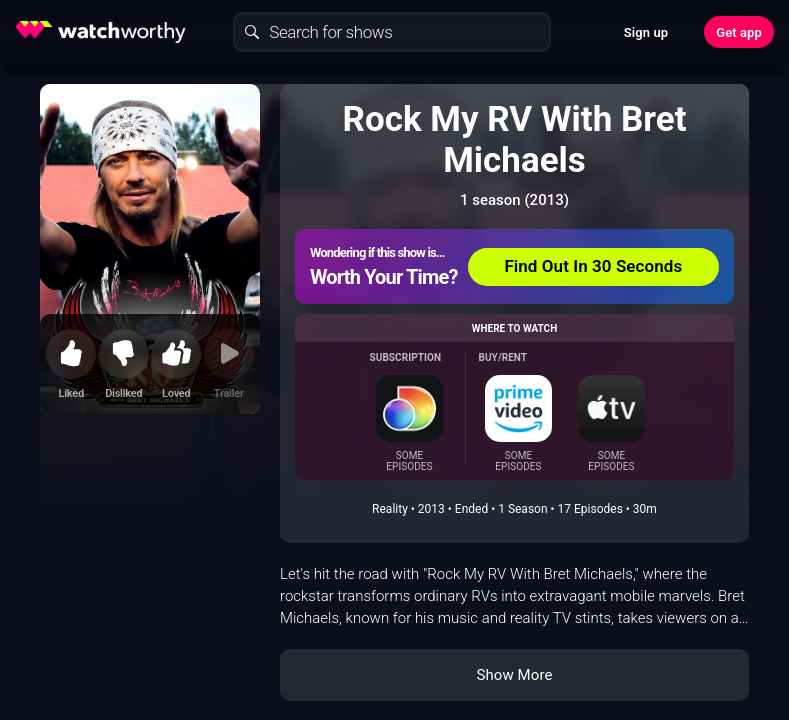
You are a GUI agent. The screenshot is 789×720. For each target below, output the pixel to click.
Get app (739, 32)
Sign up (646, 32)
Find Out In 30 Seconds (593, 266)
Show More (515, 675)
